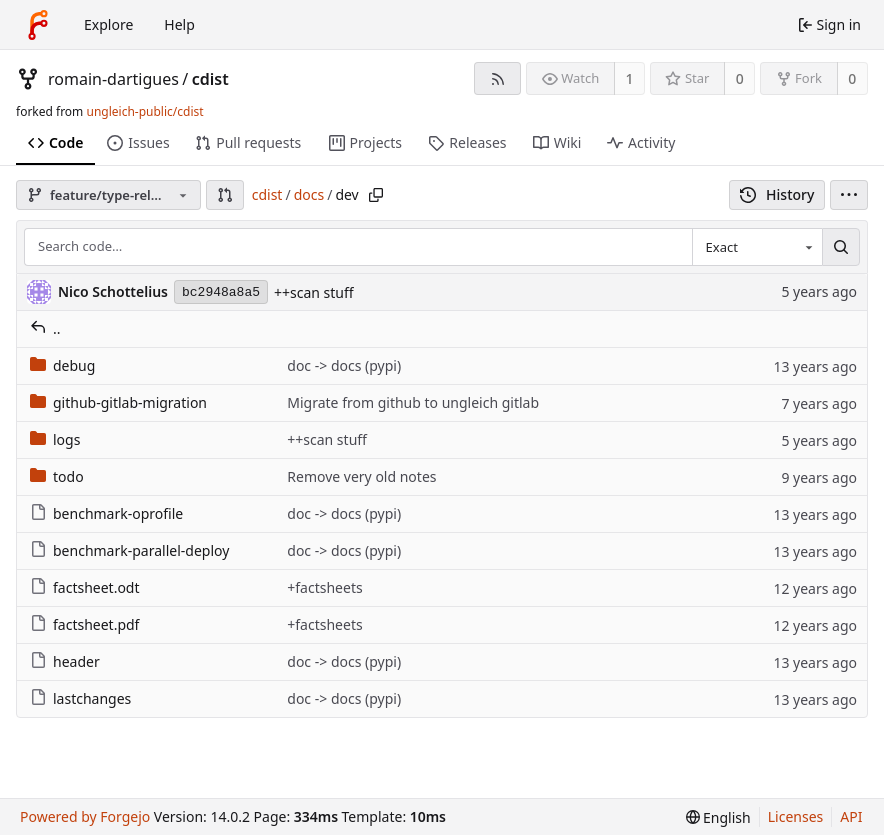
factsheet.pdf (84, 624)
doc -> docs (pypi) (344, 365)
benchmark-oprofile (106, 513)
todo (57, 476)
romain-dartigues (113, 79)
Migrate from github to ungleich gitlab (413, 402)
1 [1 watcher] (630, 78)
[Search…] (841, 247)
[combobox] (757, 247)
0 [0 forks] (852, 78)
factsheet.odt (85, 587)
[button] (225, 195)
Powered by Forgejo (85, 816)
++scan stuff (314, 292)
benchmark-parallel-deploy (129, 550)
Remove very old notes (361, 476)
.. (45, 328)
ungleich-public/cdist (144, 111)
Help (179, 24)
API (851, 816)
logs (55, 439)
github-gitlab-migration (118, 402)
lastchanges (80, 698)
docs (309, 194)
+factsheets (324, 587)
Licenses (796, 816)
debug (62, 365)
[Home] (38, 25)
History (777, 194)
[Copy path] (376, 195)
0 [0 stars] (740, 78)
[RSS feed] (497, 78)
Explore (108, 24)
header (65, 661)
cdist (210, 79)
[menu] (849, 195)
